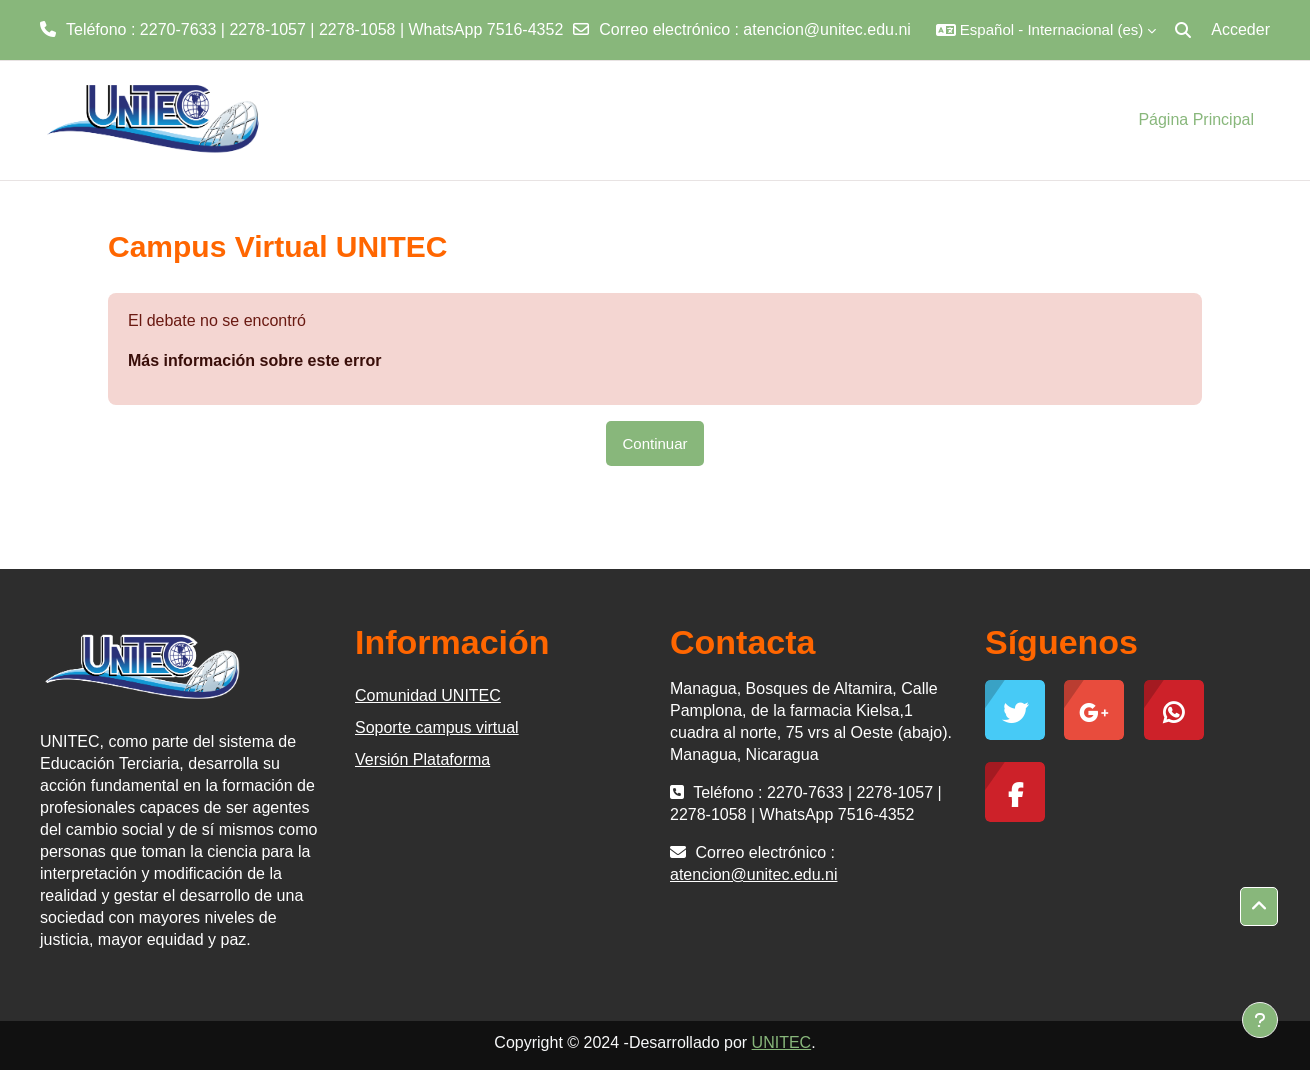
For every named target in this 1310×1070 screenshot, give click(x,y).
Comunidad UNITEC (428, 695)
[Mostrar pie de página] (1260, 1020)
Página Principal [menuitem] (1196, 119)
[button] (1046, 30)
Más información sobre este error (254, 360)
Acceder (1240, 29)
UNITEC (782, 1042)
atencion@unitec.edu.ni (826, 29)
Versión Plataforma (422, 759)
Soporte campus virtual (437, 727)
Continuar (654, 443)
